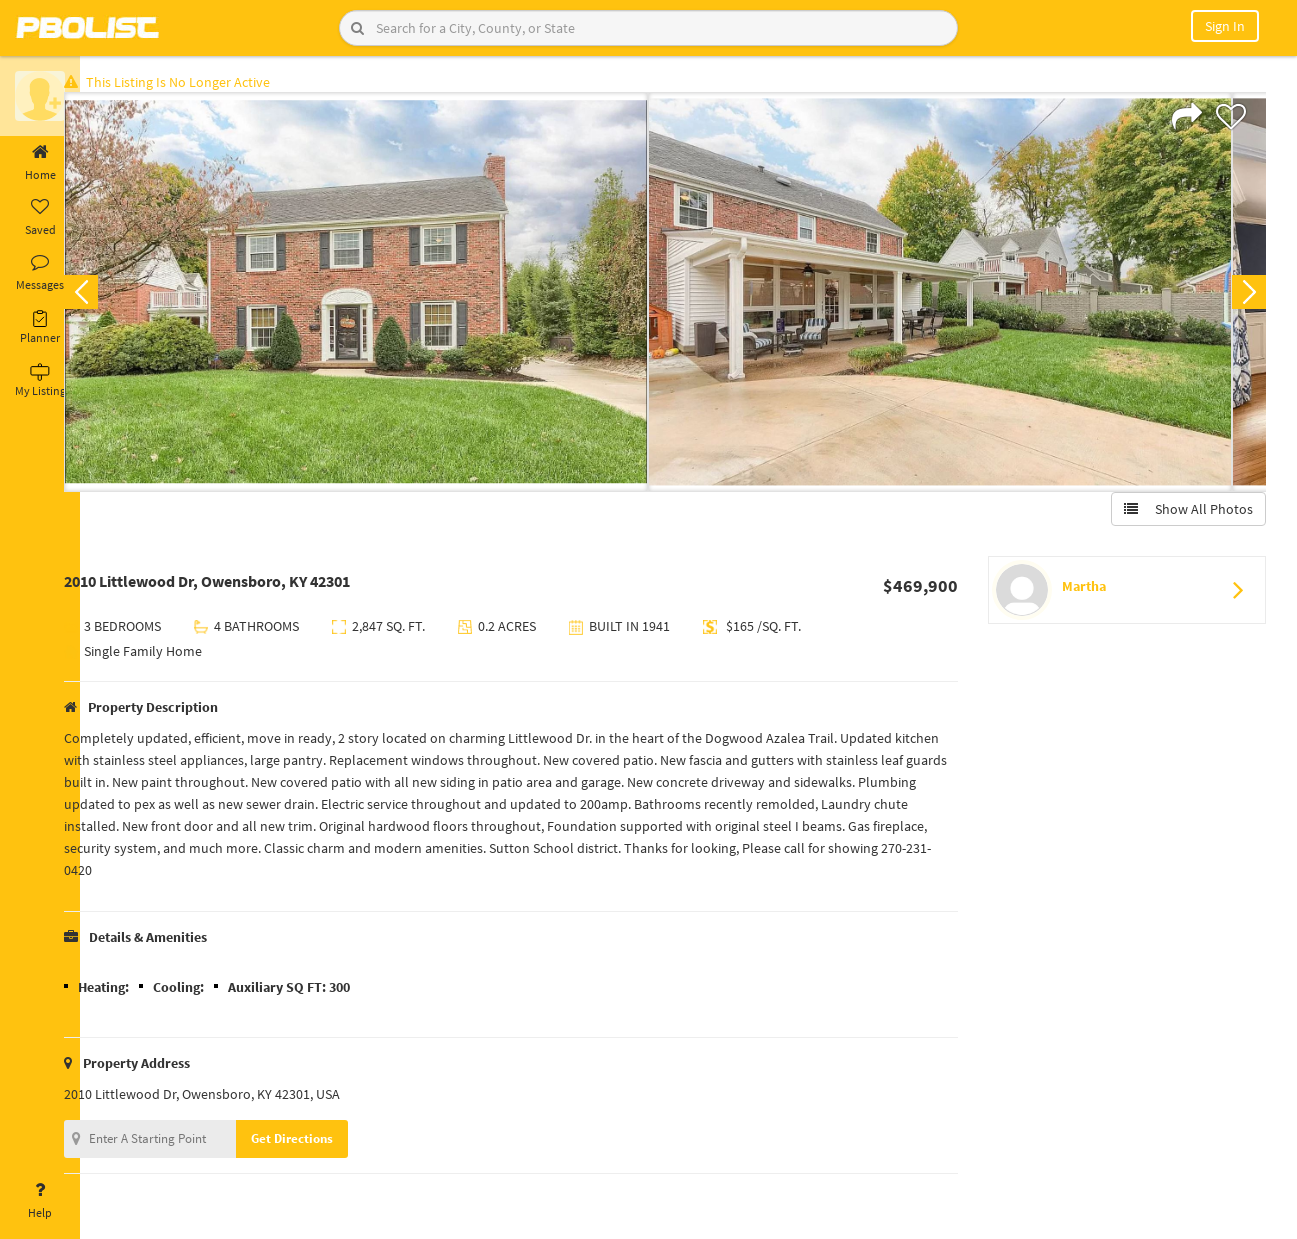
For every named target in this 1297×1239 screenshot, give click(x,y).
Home (40, 163)
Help (40, 1201)
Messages (40, 273)
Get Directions (323, 1142)
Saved (40, 218)
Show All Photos (1184, 513)
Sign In (1225, 26)
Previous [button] (112, 296)
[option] (387, 296)
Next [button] (1245, 296)
